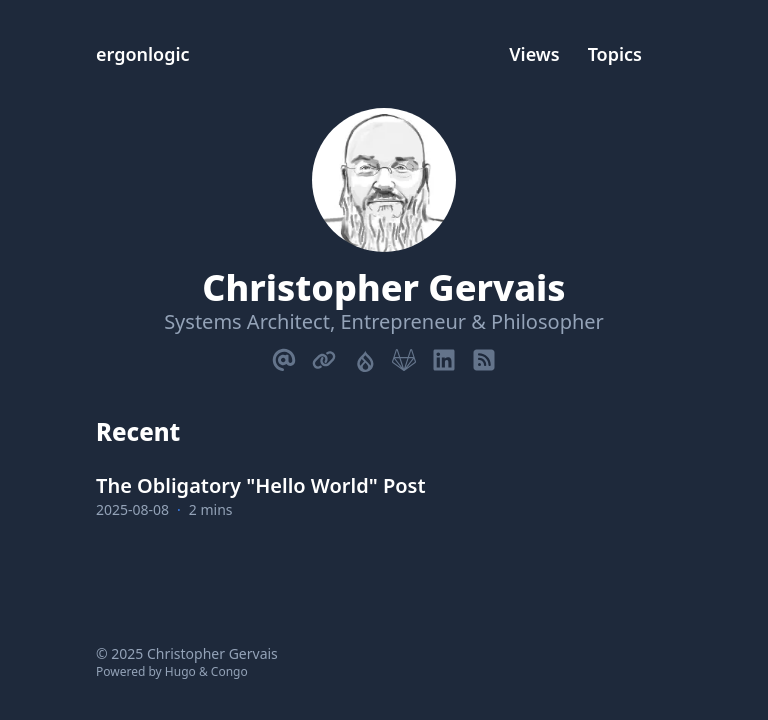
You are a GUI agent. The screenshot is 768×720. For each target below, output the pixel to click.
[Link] (324, 356)
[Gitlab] (404, 356)
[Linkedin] (444, 356)
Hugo (180, 671)
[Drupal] (364, 356)
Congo (229, 671)
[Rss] (484, 356)
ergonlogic (143, 54)
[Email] (284, 356)
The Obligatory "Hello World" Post (261, 485)
